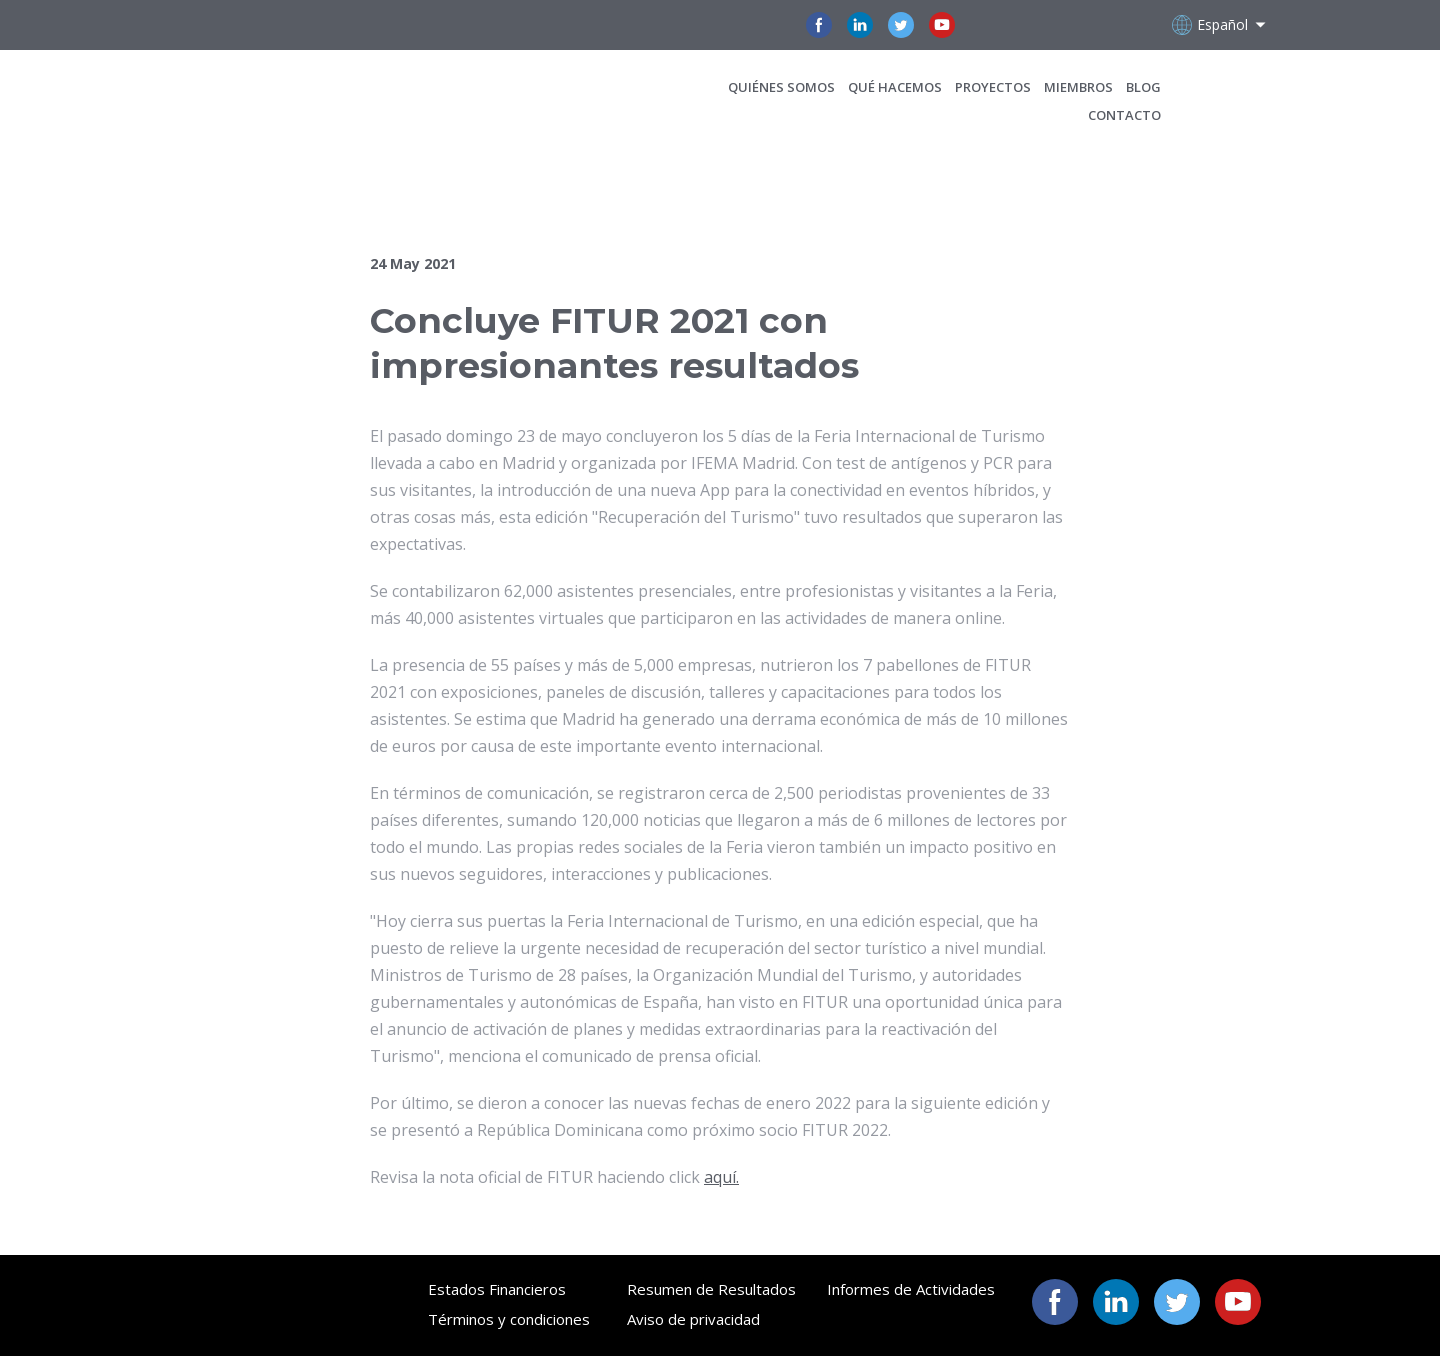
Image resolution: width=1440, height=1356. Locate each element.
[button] (819, 25)
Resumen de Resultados (711, 1289)
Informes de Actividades (911, 1289)
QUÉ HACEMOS (895, 87)
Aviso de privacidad (693, 1319)
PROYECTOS (993, 87)
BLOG (1143, 87)
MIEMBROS (1078, 87)
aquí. (721, 1177)
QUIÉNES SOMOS (781, 87)
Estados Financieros (497, 1289)
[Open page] (272, 100)
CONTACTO (1124, 115)
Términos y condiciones (509, 1319)
